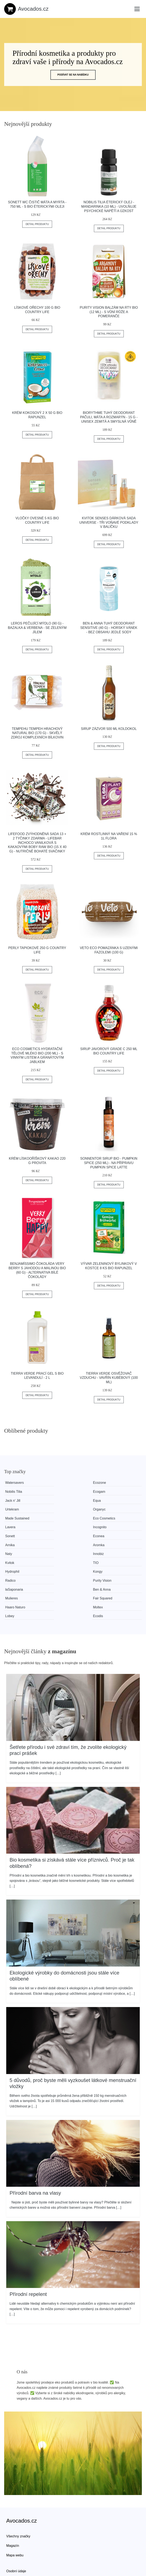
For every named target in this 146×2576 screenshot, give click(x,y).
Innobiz (107, 1527)
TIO (56, 1536)
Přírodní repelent (28, 2249)
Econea (59, 1518)
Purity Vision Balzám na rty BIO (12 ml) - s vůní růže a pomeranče (109, 312)
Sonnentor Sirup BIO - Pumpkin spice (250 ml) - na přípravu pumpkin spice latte (108, 1163)
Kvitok (9, 1536)
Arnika (106, 1518)
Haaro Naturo (63, 1563)
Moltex (106, 1563)
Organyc (59, 1500)
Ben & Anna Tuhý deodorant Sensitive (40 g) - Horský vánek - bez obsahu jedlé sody (108, 628)
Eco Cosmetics (16, 1509)
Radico (58, 1545)
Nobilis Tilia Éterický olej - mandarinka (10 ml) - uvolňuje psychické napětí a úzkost (108, 206)
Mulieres (108, 1554)
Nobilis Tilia (110, 1482)
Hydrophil (109, 1536)
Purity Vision (111, 1545)
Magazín (12, 2501)
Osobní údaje (16, 2526)
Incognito (108, 1509)
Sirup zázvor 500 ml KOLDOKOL (109, 729)
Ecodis (107, 1571)
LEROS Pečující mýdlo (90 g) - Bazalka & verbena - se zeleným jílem (37, 628)
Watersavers (14, 1482)
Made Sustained (114, 1500)
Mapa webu (15, 2511)
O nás (10, 2536)
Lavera (58, 1509)
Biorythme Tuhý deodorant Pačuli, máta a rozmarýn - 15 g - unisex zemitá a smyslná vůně (108, 417)
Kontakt (11, 2545)
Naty (56, 1527)
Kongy (10, 1545)
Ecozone (59, 1482)
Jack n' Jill (60, 1491)
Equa (105, 1491)
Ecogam (11, 1491)
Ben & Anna (62, 1554)
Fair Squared (15, 1563)
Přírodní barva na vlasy (35, 2148)
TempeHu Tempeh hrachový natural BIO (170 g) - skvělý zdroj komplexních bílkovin (37, 733)
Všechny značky (18, 2492)
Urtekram (12, 1500)
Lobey (9, 1571)
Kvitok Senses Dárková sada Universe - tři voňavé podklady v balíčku (108, 522)
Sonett (10, 1518)
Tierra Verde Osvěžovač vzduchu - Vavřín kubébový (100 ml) (109, 1378)
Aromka (11, 1527)
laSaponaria (14, 1554)
